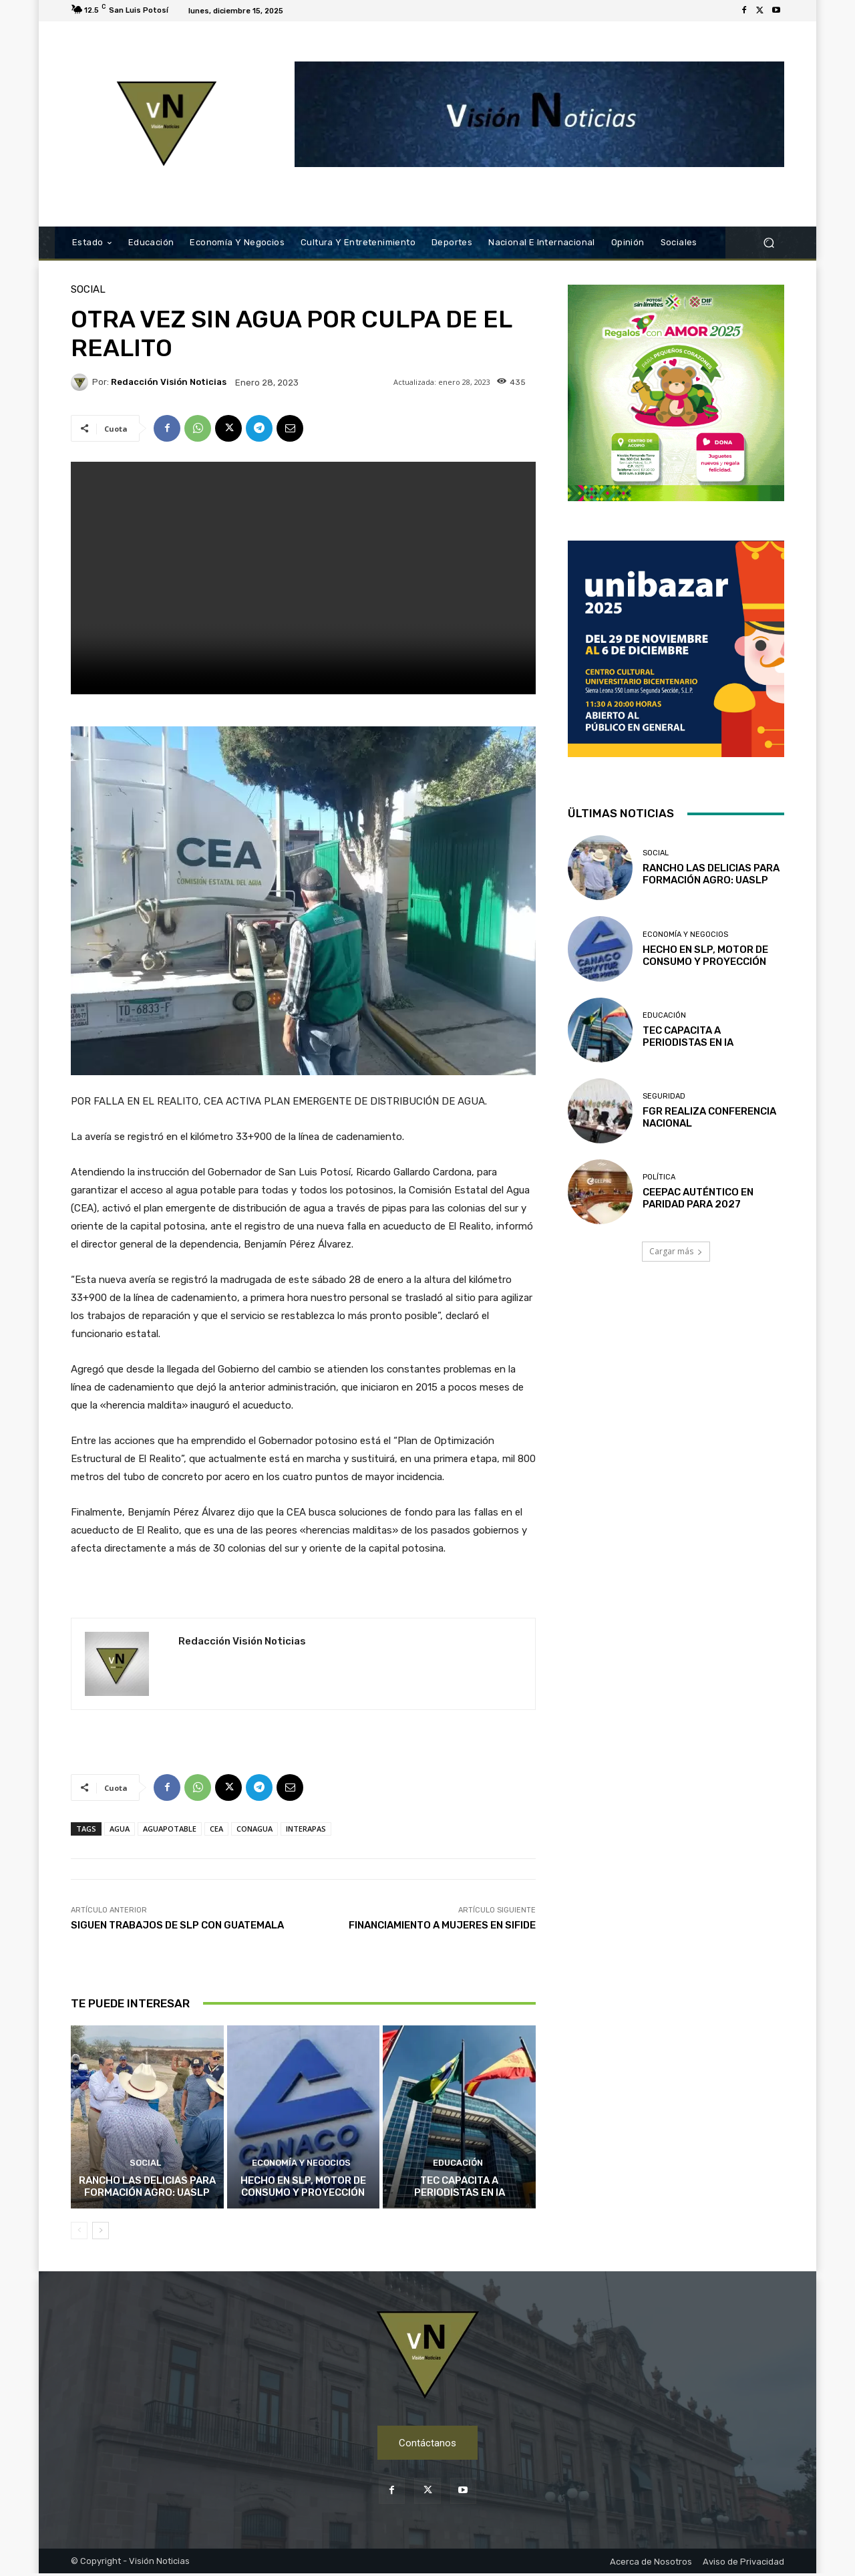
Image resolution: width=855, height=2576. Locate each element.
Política (659, 1177)
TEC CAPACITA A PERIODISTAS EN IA (459, 2186)
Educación (458, 2164)
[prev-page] (79, 2230)
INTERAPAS (306, 1829)
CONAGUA (254, 1829)
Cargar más (676, 1251)
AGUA (120, 1829)
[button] (768, 243)
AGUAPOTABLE (169, 1829)
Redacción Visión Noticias (168, 382)
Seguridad (664, 1096)
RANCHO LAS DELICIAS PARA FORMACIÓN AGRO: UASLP (147, 2186)
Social (88, 290)
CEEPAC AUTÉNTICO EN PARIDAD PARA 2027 (698, 1198)
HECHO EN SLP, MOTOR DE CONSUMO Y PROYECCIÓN (303, 2186)
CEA (216, 1829)
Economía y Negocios (301, 2164)
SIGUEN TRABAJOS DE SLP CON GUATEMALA (177, 1925)
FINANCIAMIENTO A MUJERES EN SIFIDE (442, 1925)
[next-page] (100, 2230)
